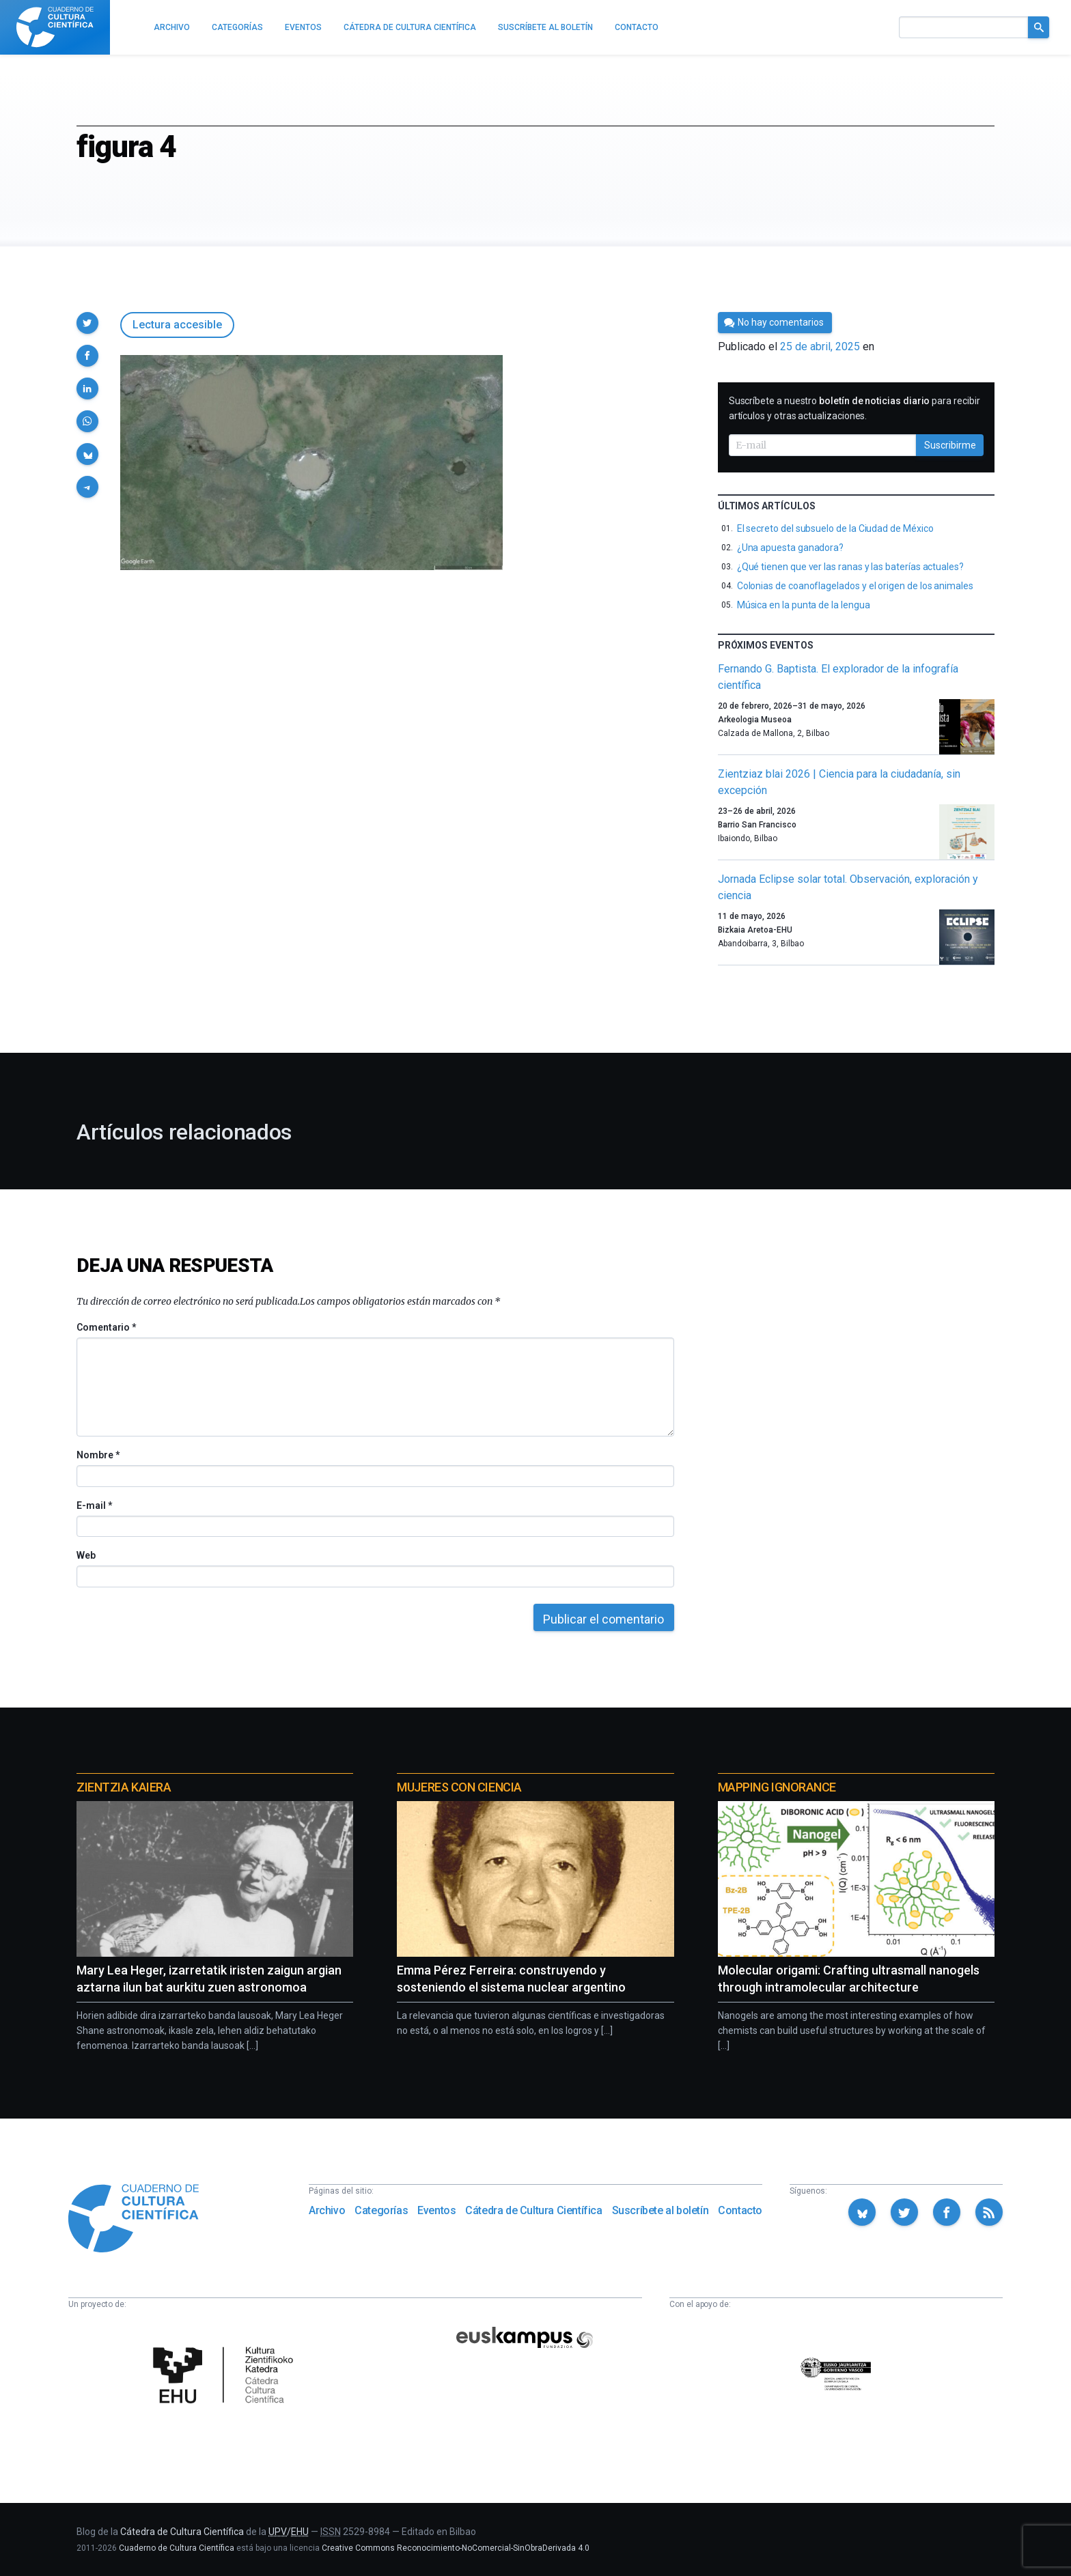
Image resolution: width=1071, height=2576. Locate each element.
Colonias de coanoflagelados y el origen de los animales (855, 585)
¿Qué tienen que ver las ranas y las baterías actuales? (850, 566)
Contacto (740, 2210)
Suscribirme (950, 445)
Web (86, 1555)
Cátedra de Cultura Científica (533, 2210)
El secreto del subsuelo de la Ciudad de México (835, 528)
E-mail (93, 1505)
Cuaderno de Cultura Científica (176, 2548)
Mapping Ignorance (777, 1787)
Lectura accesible (177, 324)
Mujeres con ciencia (459, 1787)
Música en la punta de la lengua (803, 604)
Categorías (381, 2210)
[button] (87, 323)
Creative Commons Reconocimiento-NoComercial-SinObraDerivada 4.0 (455, 2548)
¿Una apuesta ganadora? (790, 547)
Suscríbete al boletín (660, 2210)
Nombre (97, 1454)
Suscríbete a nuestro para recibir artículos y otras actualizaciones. (854, 408)
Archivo (327, 2210)
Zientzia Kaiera (123, 1787)
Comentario (106, 1327)
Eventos (436, 2210)
